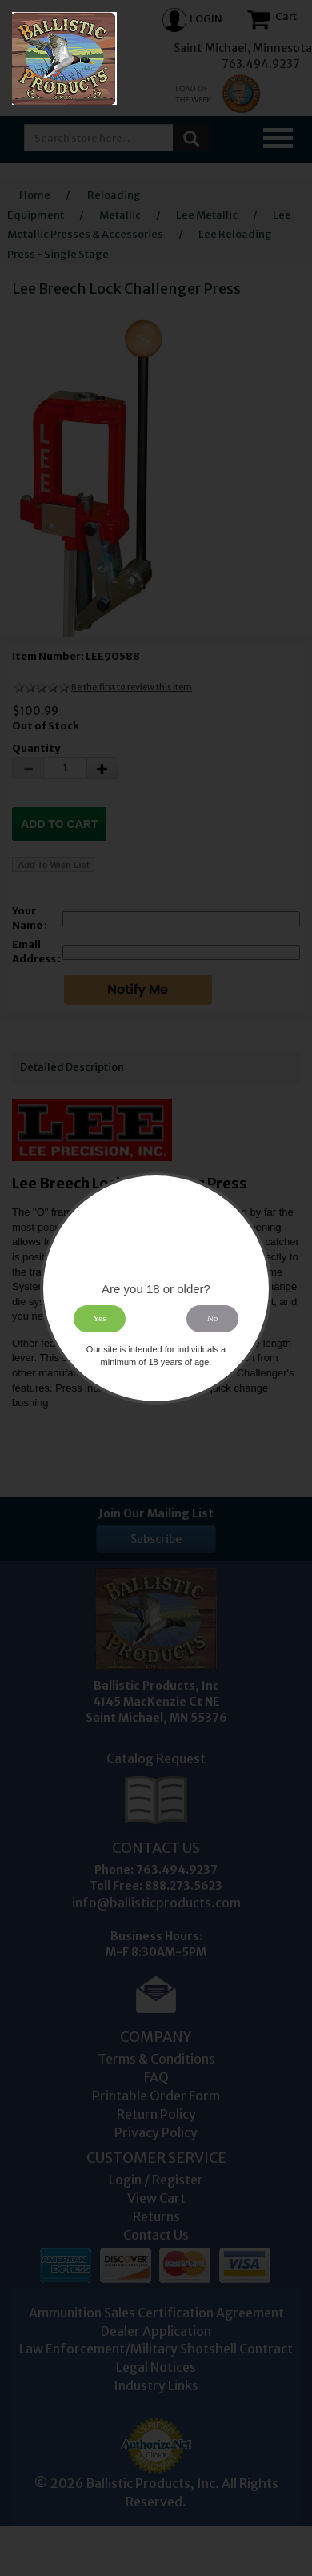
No (212, 1318)
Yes (99, 1318)
